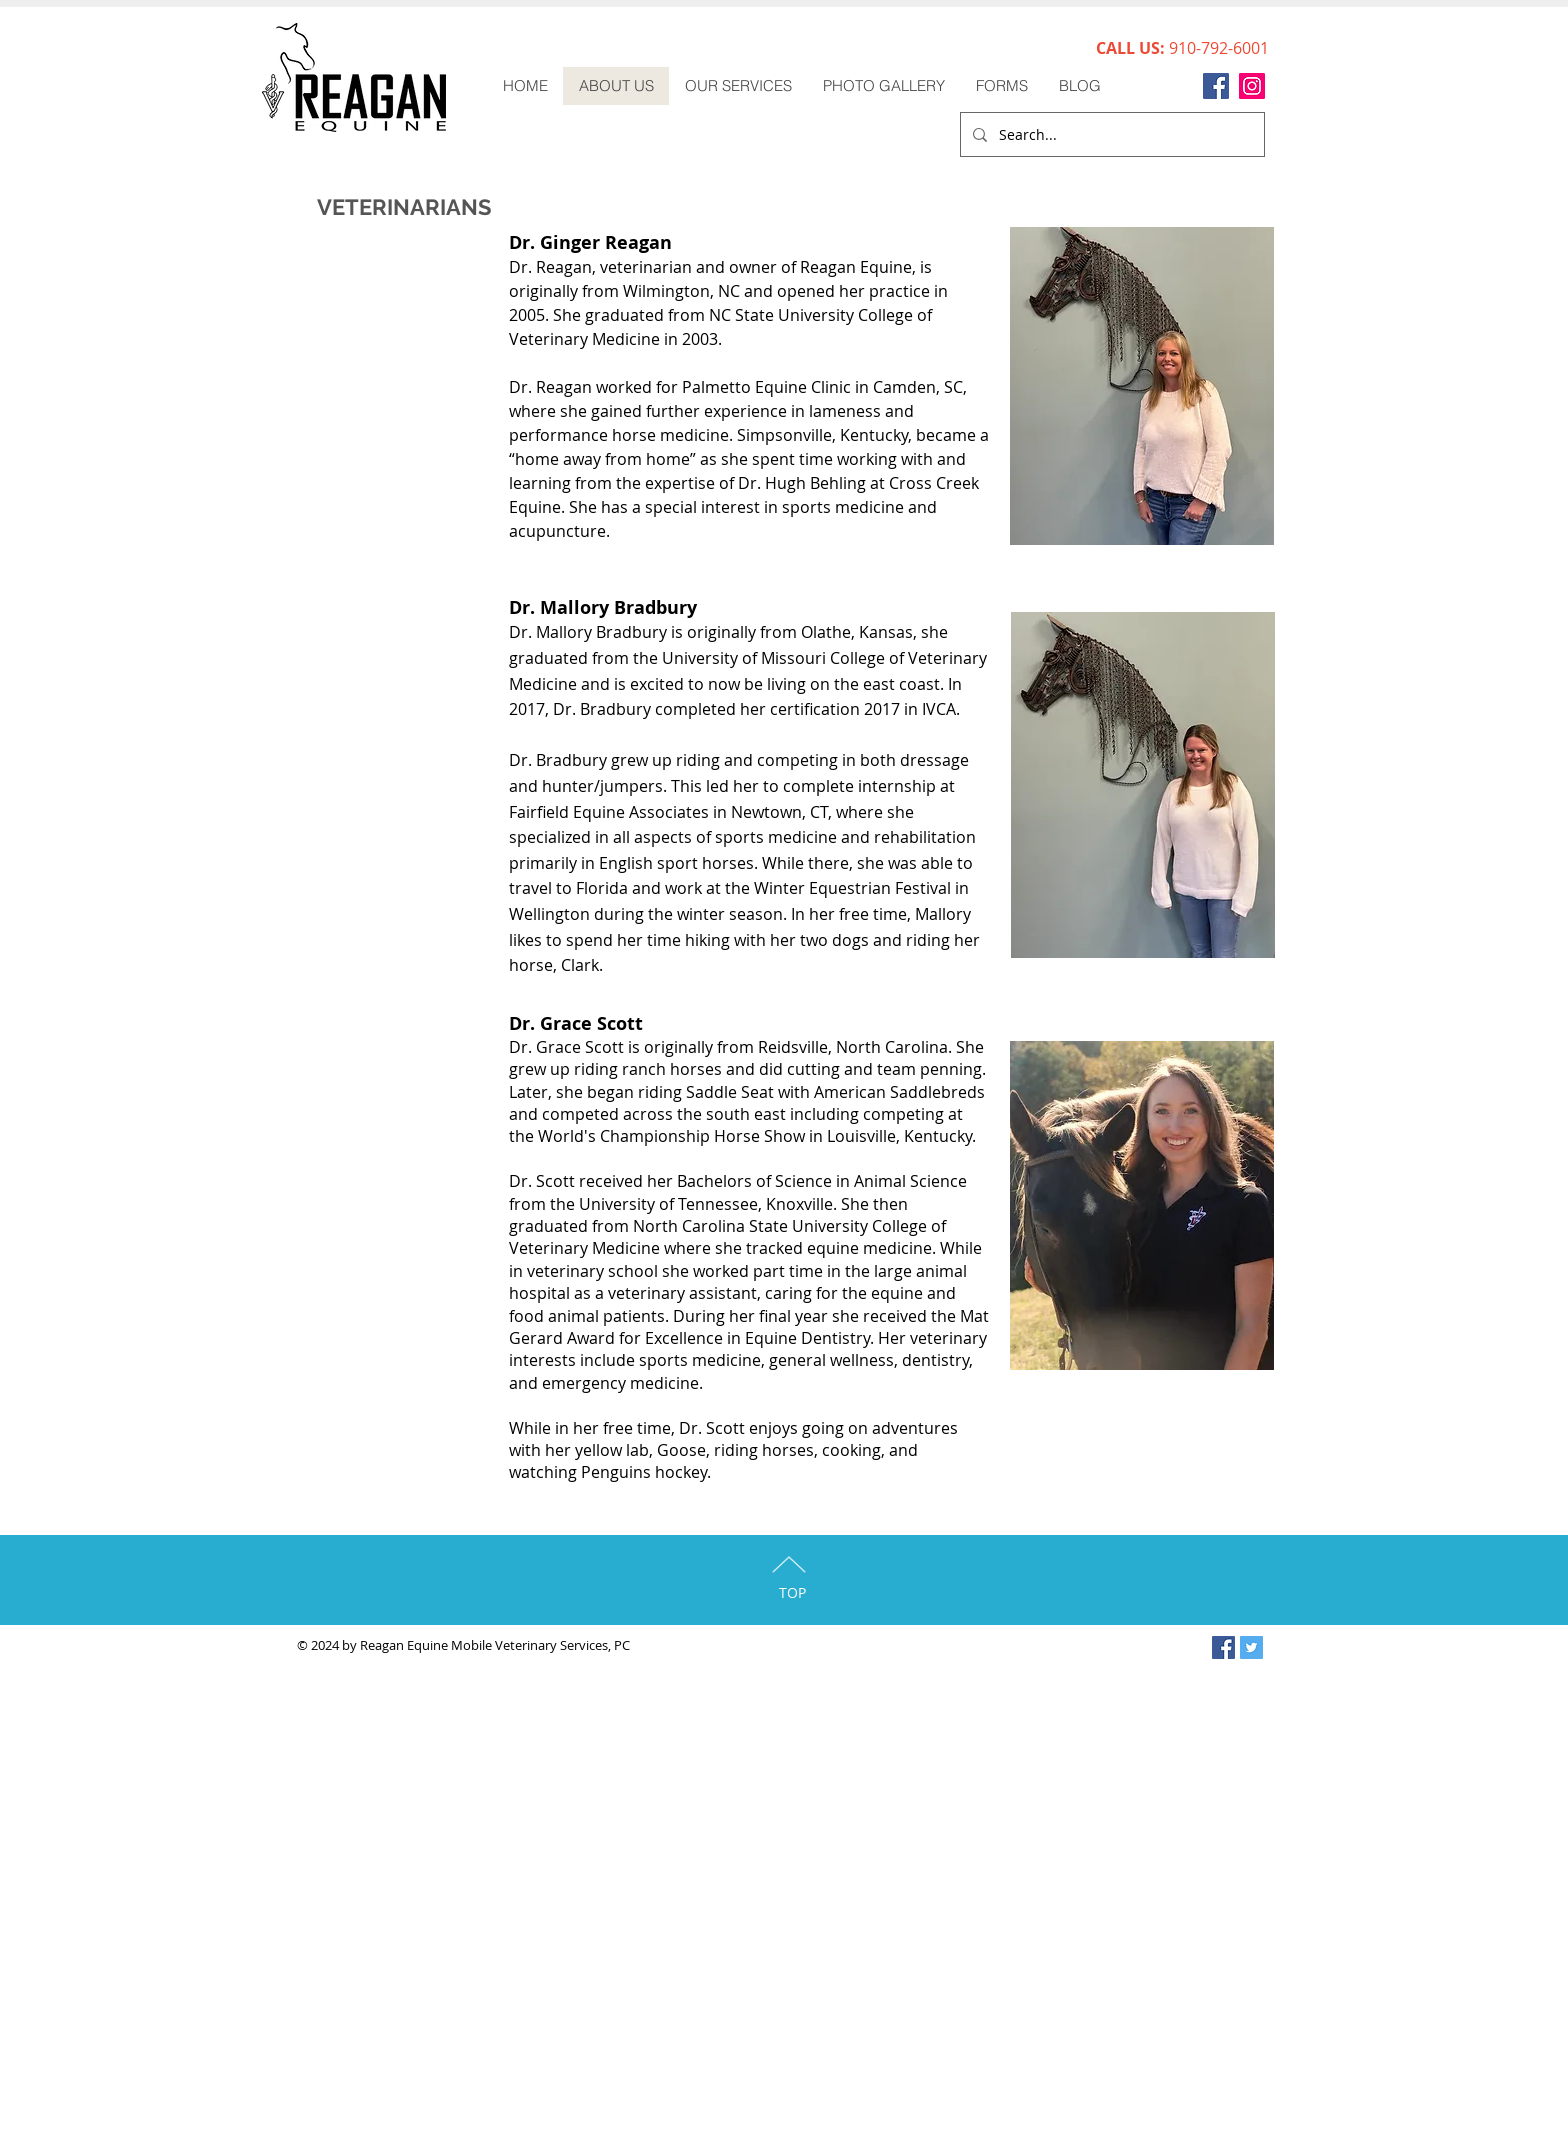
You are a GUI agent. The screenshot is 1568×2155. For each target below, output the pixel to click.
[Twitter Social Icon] (1251, 1647)
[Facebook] (1216, 86)
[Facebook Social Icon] (1223, 1647)
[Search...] (1110, 134)
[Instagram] (1252, 86)
